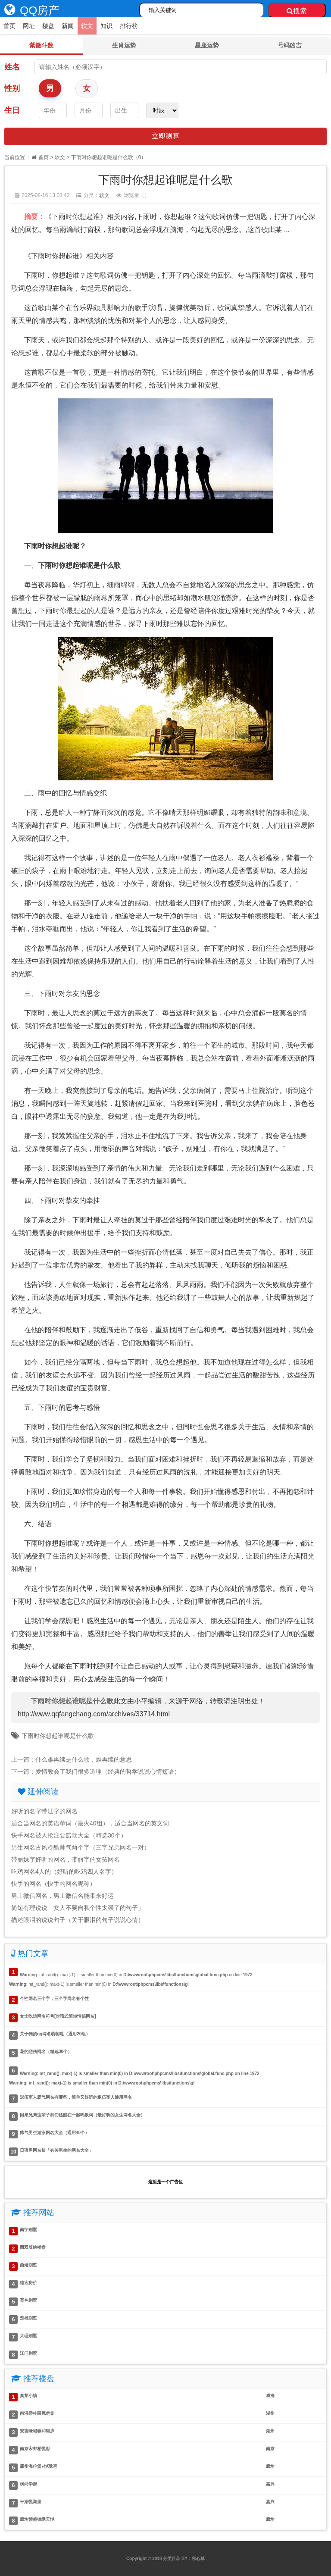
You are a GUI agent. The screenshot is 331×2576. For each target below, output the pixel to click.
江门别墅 (28, 2353)
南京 (270, 2448)
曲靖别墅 (28, 2265)
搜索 (297, 11)
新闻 (68, 25)
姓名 (12, 67)
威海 (270, 2395)
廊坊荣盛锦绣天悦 (37, 2519)
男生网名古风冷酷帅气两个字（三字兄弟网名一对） (80, 1847)
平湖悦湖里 (30, 2501)
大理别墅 (28, 2335)
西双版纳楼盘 (33, 2247)
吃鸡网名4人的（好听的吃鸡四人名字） (64, 1871)
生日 (12, 110)
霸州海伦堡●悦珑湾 (38, 2466)
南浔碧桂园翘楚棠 (37, 2413)
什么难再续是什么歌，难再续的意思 (83, 1759)
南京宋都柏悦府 (35, 2448)
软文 (87, 25)
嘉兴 (270, 2484)
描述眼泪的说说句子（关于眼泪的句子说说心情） (77, 1919)
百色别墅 (28, 2300)
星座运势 (207, 45)
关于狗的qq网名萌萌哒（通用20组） (55, 2033)
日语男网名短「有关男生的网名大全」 (56, 2150)
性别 (12, 88)
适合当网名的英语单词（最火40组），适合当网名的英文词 (90, 1823)
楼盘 (48, 25)
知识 (106, 25)
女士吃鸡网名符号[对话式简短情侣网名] (58, 2016)
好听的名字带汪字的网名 (44, 1811)
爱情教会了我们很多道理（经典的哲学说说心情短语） (107, 1771)
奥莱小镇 (28, 2395)
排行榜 (129, 25)
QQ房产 (29, 10)
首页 (9, 25)
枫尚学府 (28, 2484)
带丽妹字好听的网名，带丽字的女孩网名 (65, 1859)
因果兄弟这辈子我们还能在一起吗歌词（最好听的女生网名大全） (82, 2115)
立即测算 (165, 136)
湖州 (270, 2413)
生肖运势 (124, 45)
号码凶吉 (290, 45)
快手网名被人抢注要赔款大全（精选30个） (69, 1835)
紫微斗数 (41, 45)
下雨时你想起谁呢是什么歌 (58, 1735)
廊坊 (270, 2466)
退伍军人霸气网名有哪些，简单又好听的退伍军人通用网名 (76, 2097)
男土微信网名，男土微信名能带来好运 (62, 1895)
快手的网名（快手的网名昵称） (53, 1883)
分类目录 (171, 2558)
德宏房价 (28, 2282)
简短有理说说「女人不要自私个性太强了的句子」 (77, 1907)
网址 (29, 25)
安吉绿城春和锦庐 (37, 2431)
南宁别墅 (28, 2229)
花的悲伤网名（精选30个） (46, 2051)
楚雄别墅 (28, 2318)
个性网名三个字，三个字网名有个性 (54, 1998)
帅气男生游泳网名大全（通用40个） (54, 2132)
